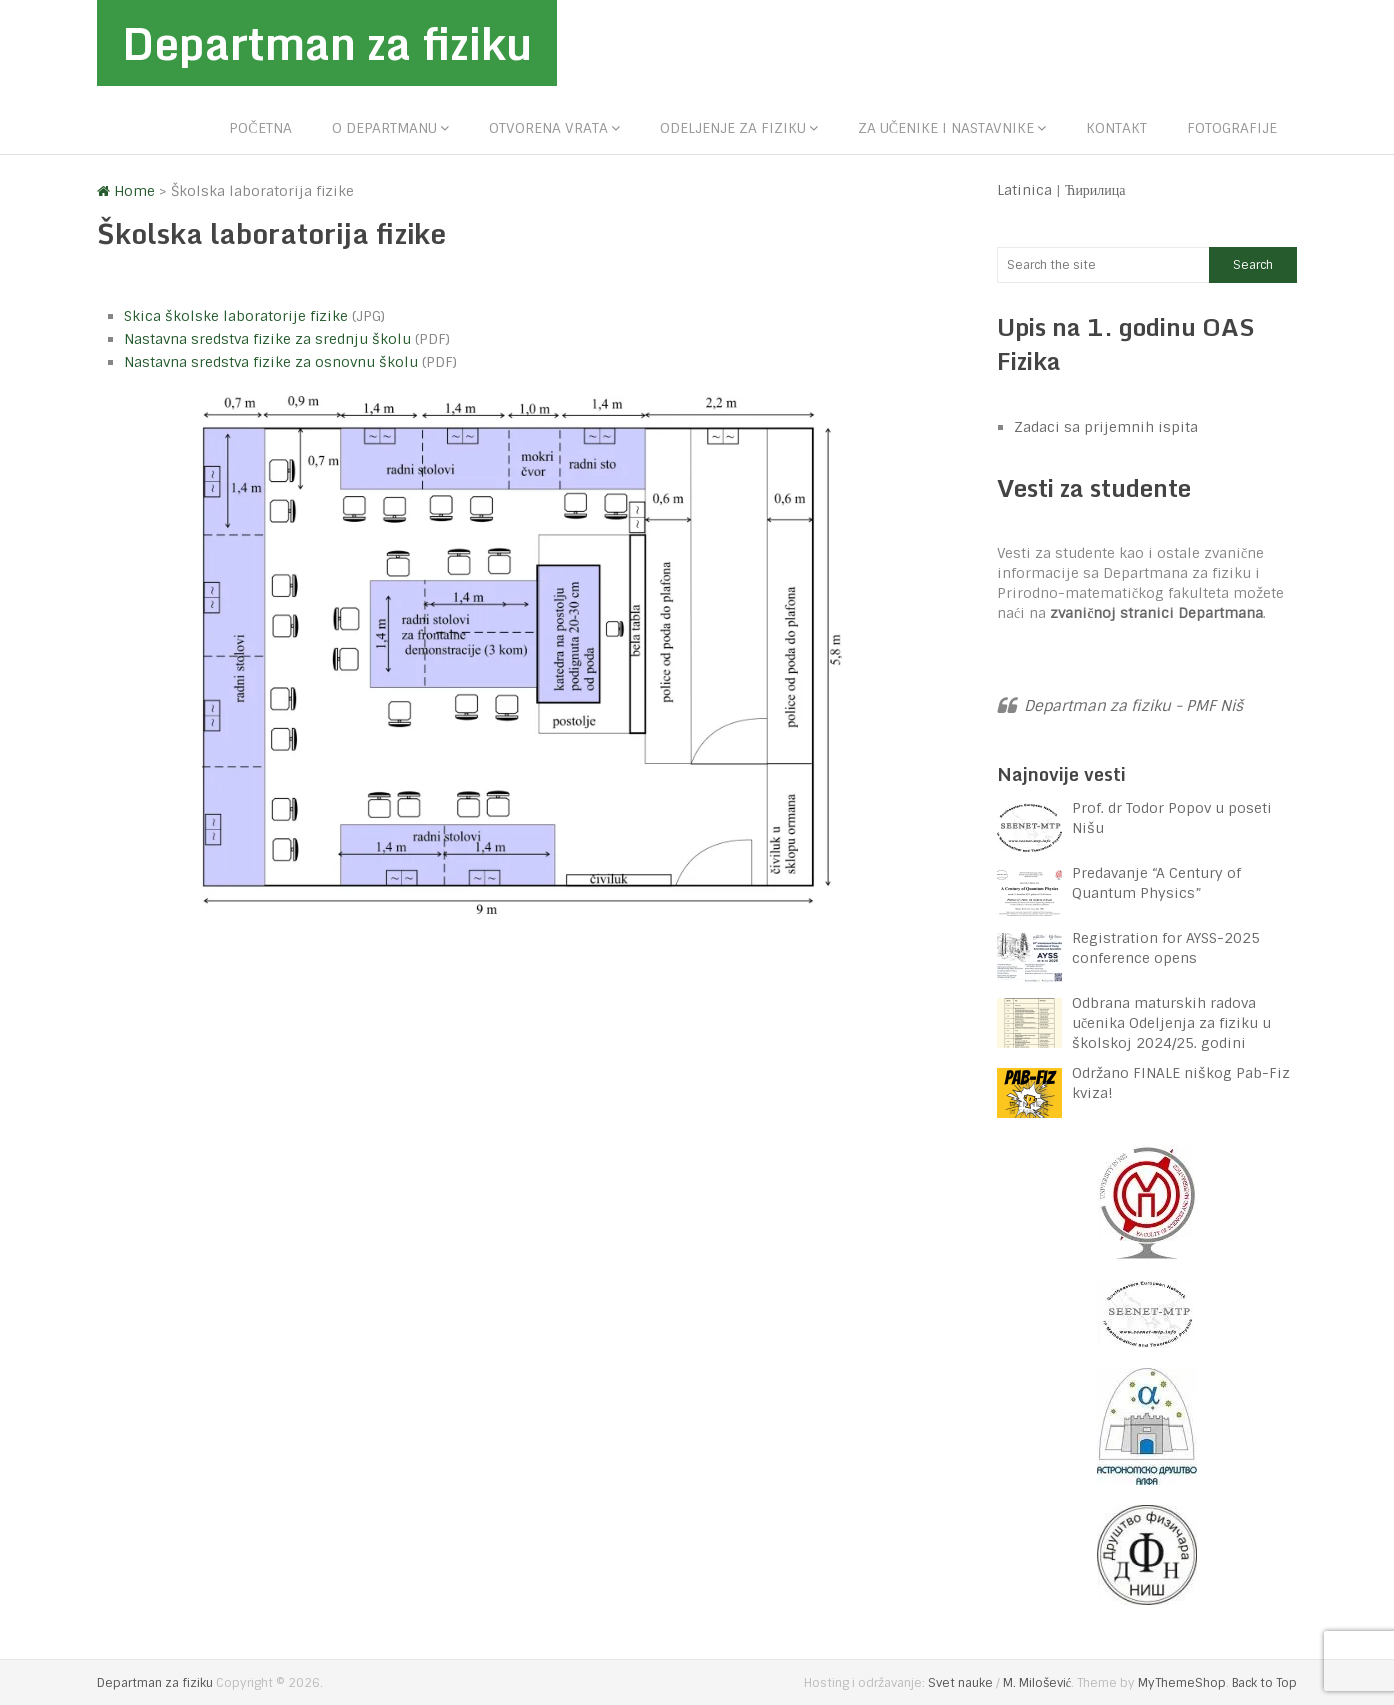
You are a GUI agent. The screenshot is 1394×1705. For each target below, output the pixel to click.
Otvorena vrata (548, 128)
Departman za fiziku (327, 43)
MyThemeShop (1182, 1683)
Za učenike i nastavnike (946, 128)
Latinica (1024, 190)
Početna (260, 128)
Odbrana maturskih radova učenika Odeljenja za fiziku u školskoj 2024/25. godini (1171, 1023)
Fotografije (1232, 128)
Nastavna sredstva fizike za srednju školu (267, 339)
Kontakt (1116, 128)
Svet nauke (960, 1683)
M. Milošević (1037, 1683)
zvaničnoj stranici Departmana (1156, 613)
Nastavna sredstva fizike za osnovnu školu (271, 362)
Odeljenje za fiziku (733, 128)
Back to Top (1264, 1683)
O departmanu (384, 128)
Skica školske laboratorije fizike (236, 316)
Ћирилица (1095, 190)
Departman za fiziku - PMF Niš (1133, 706)
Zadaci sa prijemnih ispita (1106, 427)
